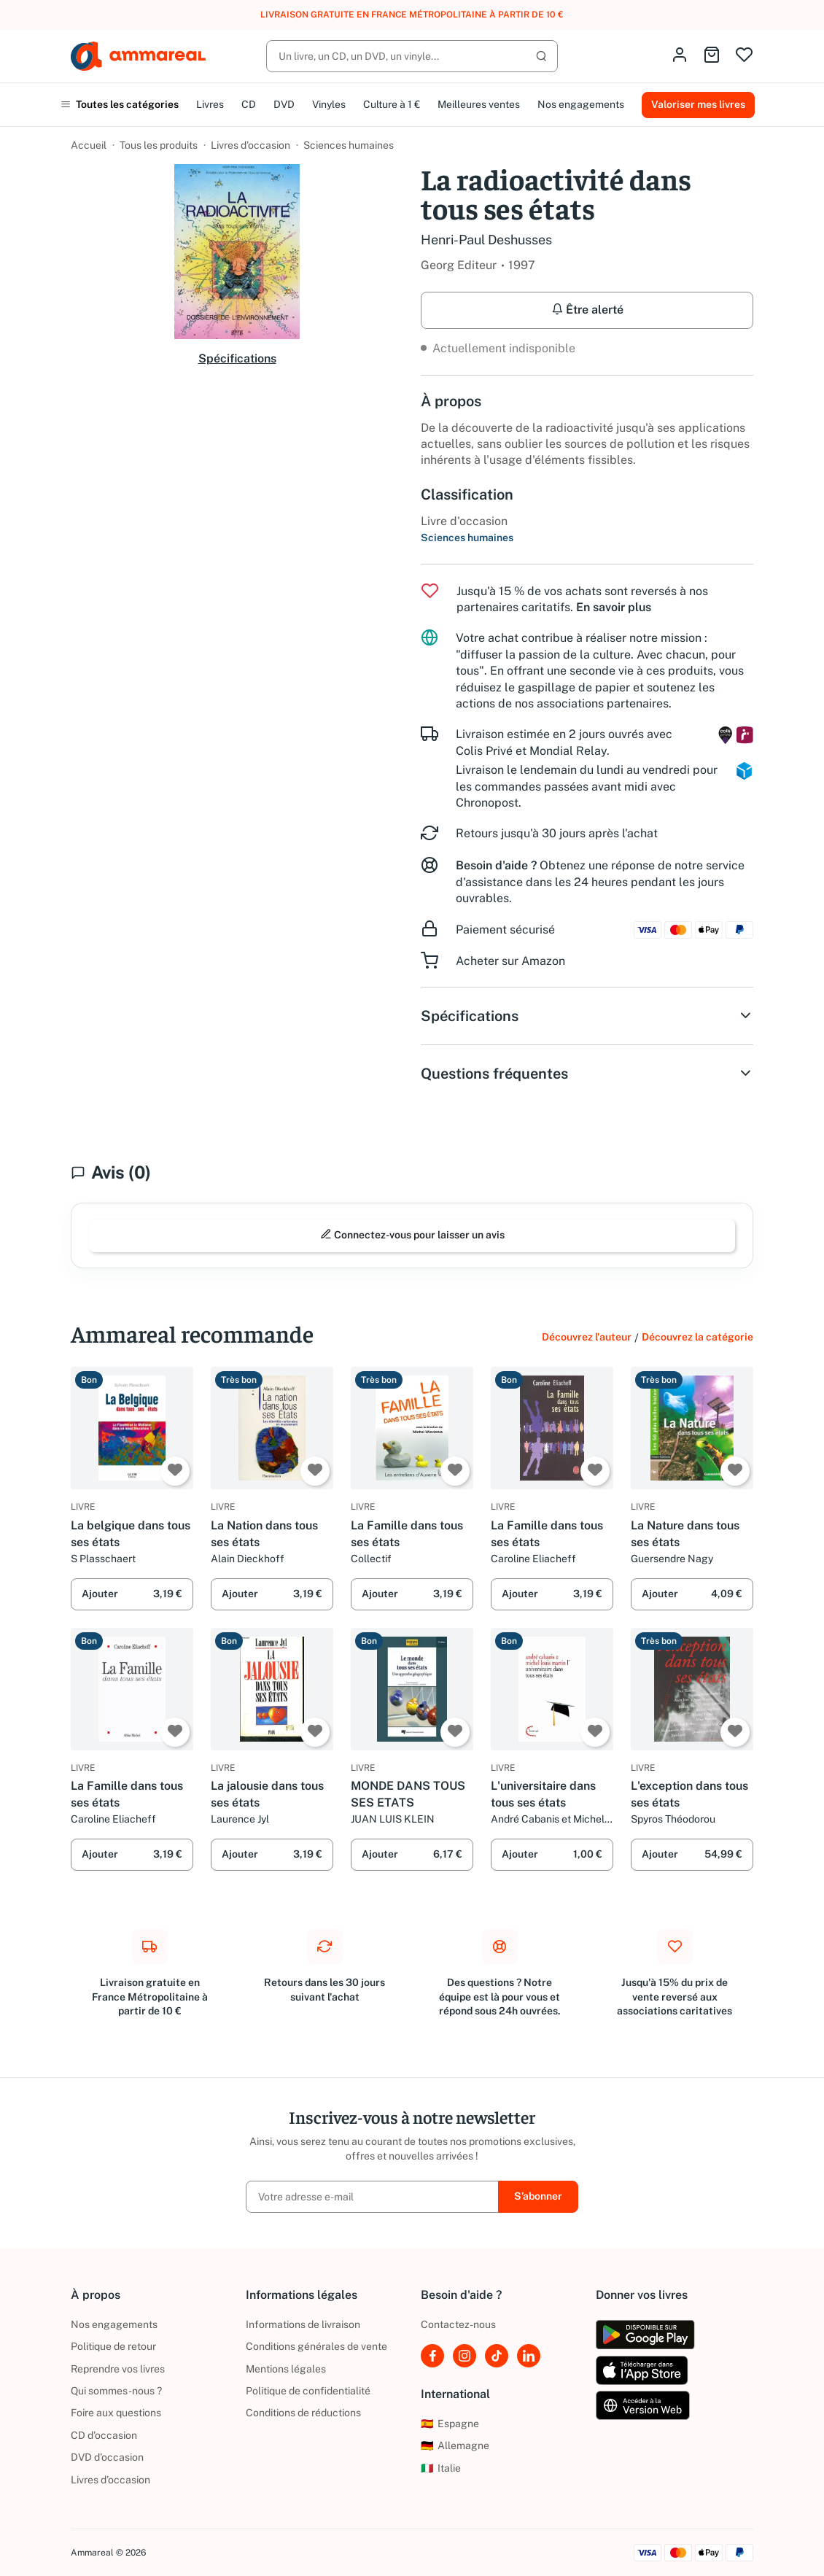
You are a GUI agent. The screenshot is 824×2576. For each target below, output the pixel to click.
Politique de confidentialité (308, 2391)
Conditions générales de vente (316, 2346)
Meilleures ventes (479, 104)
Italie (441, 2468)
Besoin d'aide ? (496, 865)
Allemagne (455, 2445)
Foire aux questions (116, 2412)
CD (248, 104)
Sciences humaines (348, 145)
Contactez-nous (458, 2324)
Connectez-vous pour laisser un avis (412, 1234)
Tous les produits (159, 145)
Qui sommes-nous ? (116, 2391)
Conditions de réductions (303, 2412)
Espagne (450, 2423)
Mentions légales (286, 2369)
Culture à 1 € (391, 104)
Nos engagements (580, 104)
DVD (284, 104)
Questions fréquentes (587, 1073)
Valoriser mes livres (698, 104)
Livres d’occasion (250, 145)
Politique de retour (113, 2346)
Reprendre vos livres (118, 2369)
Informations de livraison (303, 2324)
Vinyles (329, 104)
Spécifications (237, 358)
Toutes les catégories (120, 104)
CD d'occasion (104, 2435)
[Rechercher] (412, 56)
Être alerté (587, 310)
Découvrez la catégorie (697, 1337)
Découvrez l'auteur (586, 1337)
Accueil (88, 145)
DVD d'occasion (107, 2457)
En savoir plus (613, 607)
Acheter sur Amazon (510, 961)
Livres (210, 104)
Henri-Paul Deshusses (486, 239)
